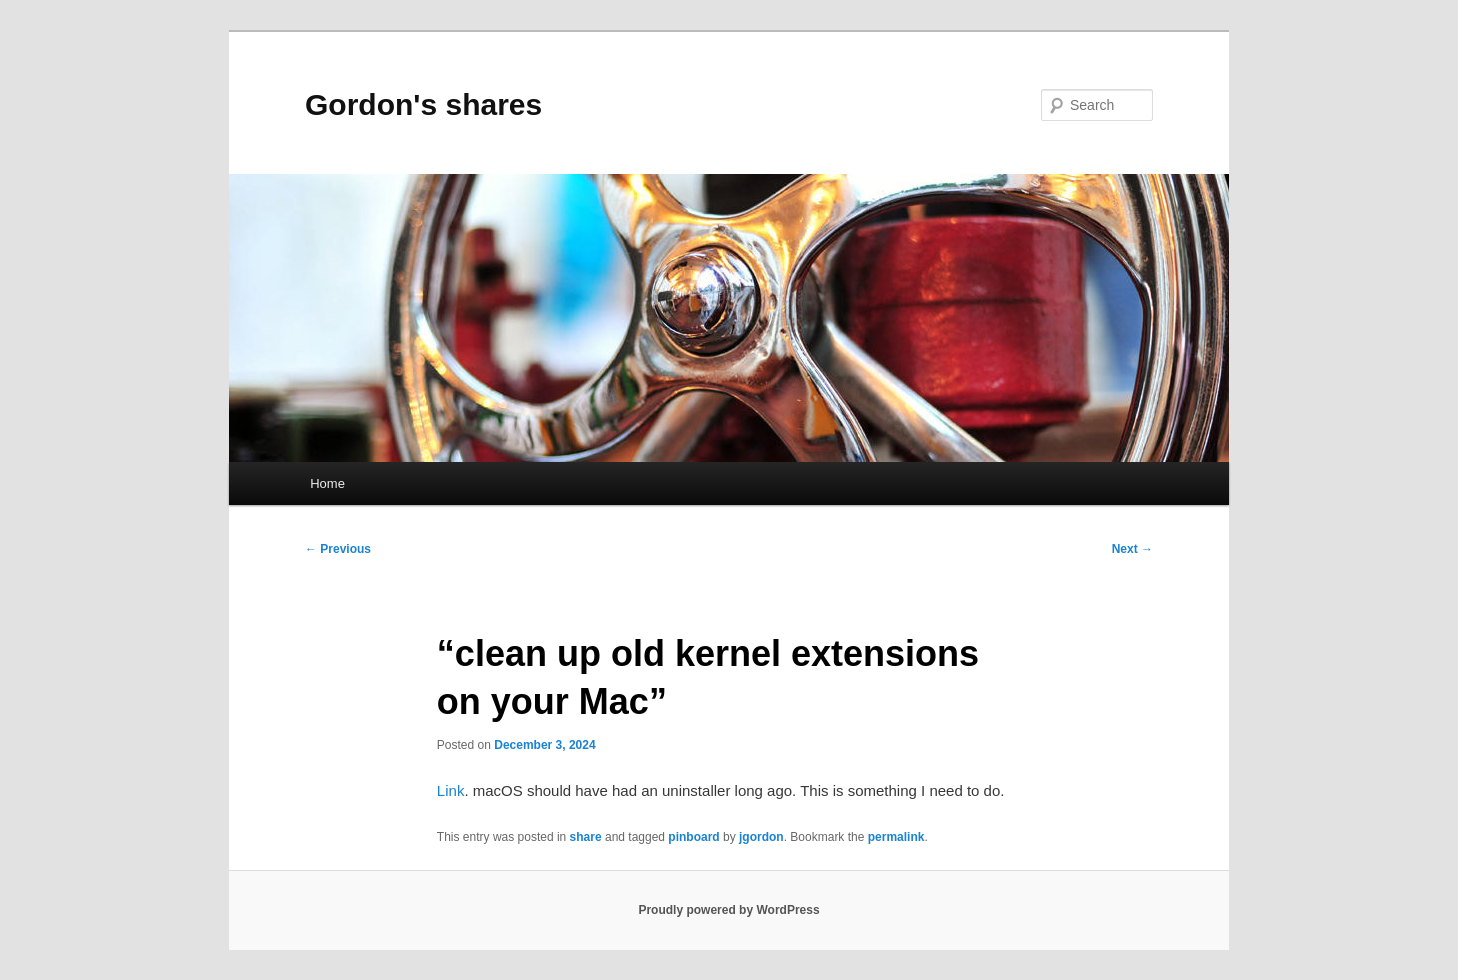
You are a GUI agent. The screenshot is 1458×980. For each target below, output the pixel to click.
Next (1132, 549)
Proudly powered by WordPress (728, 910)
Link (451, 790)
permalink (896, 837)
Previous (338, 549)
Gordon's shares (423, 104)
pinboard (693, 837)
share (586, 837)
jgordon (761, 837)
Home (327, 483)
